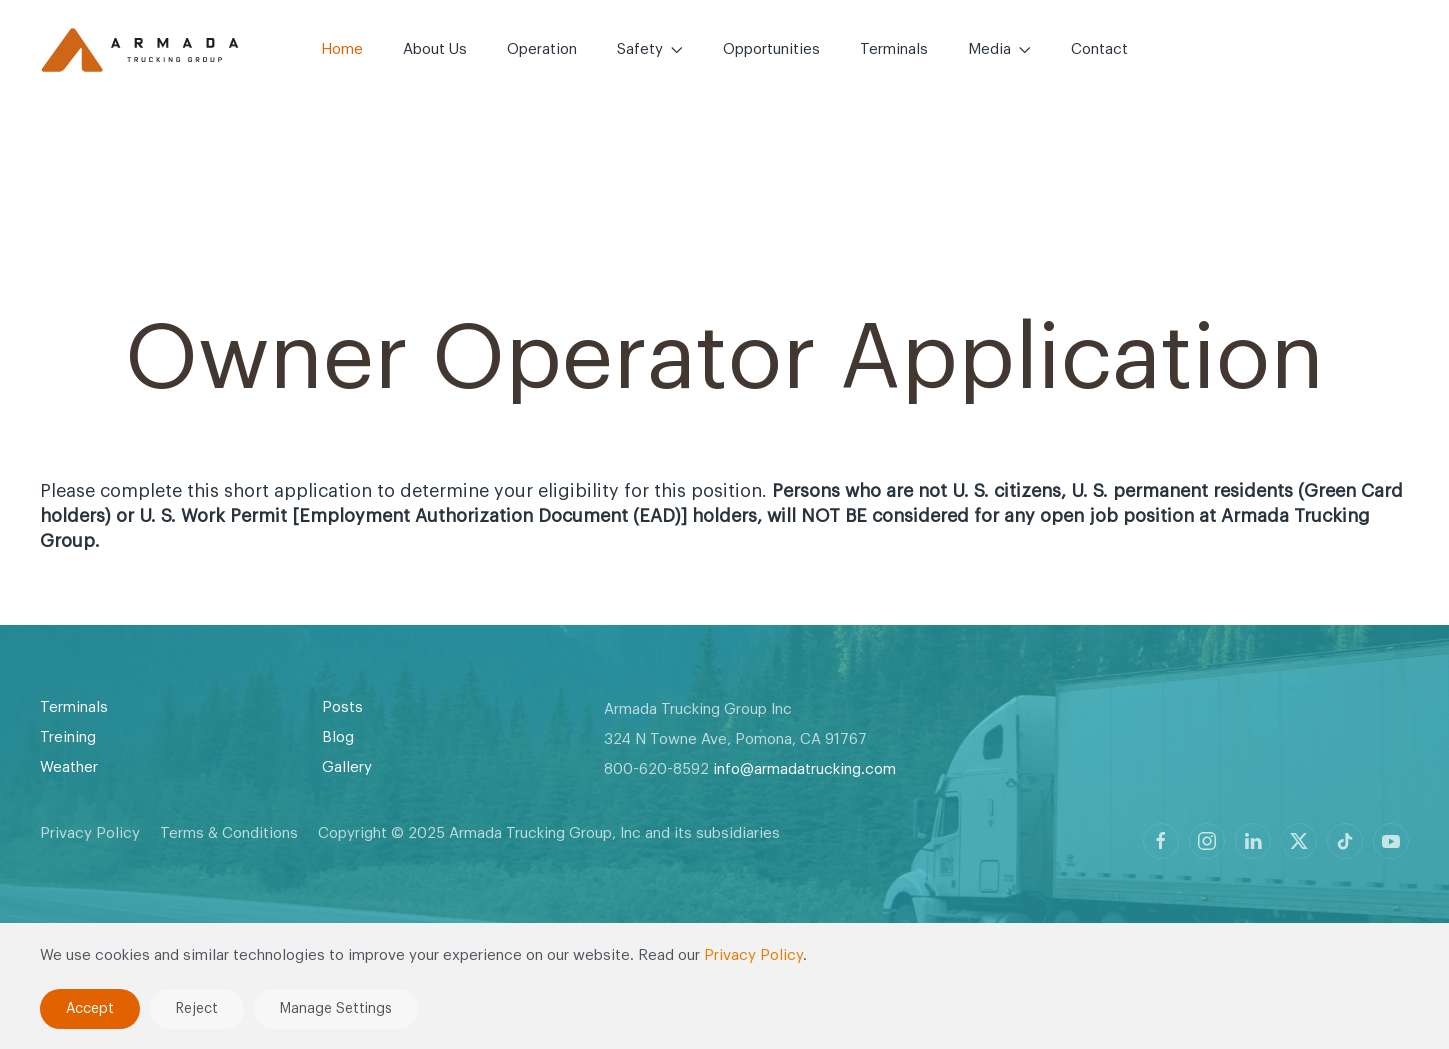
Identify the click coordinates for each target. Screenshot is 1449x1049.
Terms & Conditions (229, 833)
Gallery (347, 767)
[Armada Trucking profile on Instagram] (1207, 841)
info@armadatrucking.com (804, 769)
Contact (1099, 49)
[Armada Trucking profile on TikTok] (1345, 841)
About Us (435, 49)
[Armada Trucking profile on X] (1299, 841)
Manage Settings (336, 1009)
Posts (342, 707)
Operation (542, 49)
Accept (90, 1009)
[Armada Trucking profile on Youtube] (1391, 841)
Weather (69, 767)
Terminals (894, 49)
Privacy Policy (90, 833)
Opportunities (771, 49)
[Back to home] (140, 50)
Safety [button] (650, 49)
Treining (68, 737)
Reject (197, 1009)
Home (342, 49)
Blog (338, 737)
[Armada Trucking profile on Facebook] (1161, 841)
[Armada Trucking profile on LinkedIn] (1253, 841)
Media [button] (999, 49)
